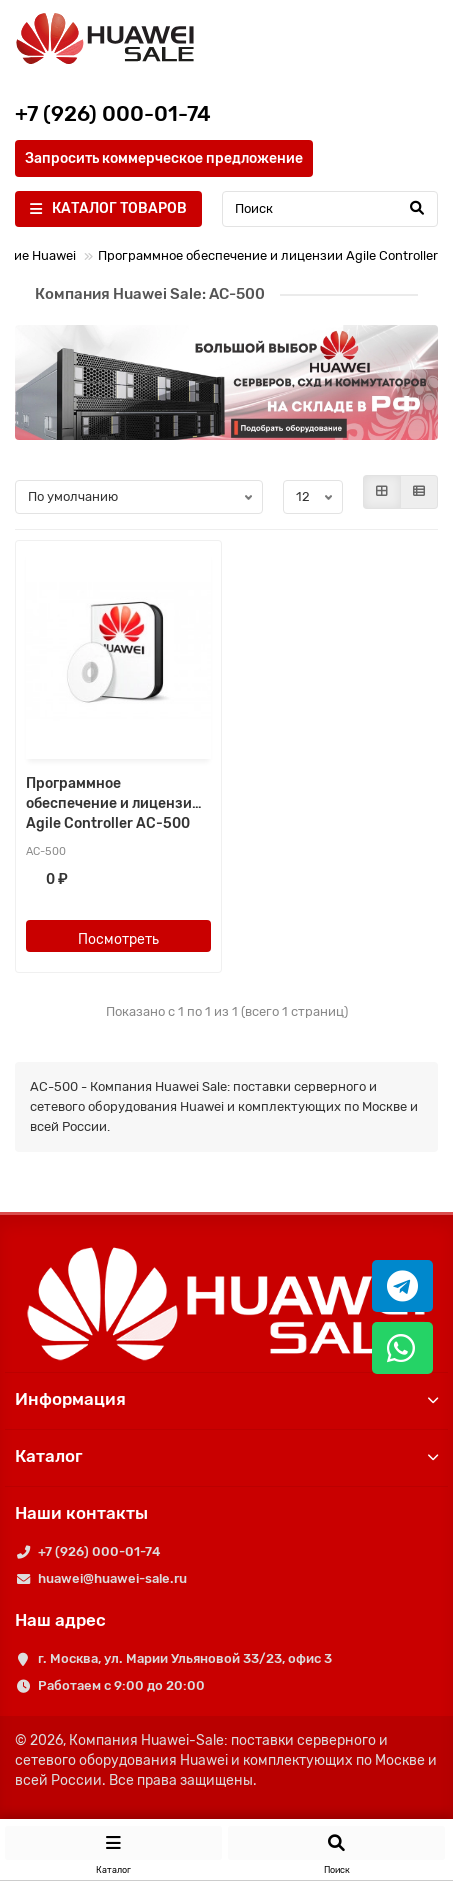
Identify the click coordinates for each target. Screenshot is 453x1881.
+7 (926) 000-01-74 (99, 1551)
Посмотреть (118, 939)
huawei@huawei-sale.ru (112, 1578)
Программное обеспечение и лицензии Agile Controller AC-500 (113, 803)
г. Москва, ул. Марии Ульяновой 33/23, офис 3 (185, 1658)
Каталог (226, 1456)
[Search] (330, 209)
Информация (226, 1399)
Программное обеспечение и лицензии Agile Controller (268, 255)
